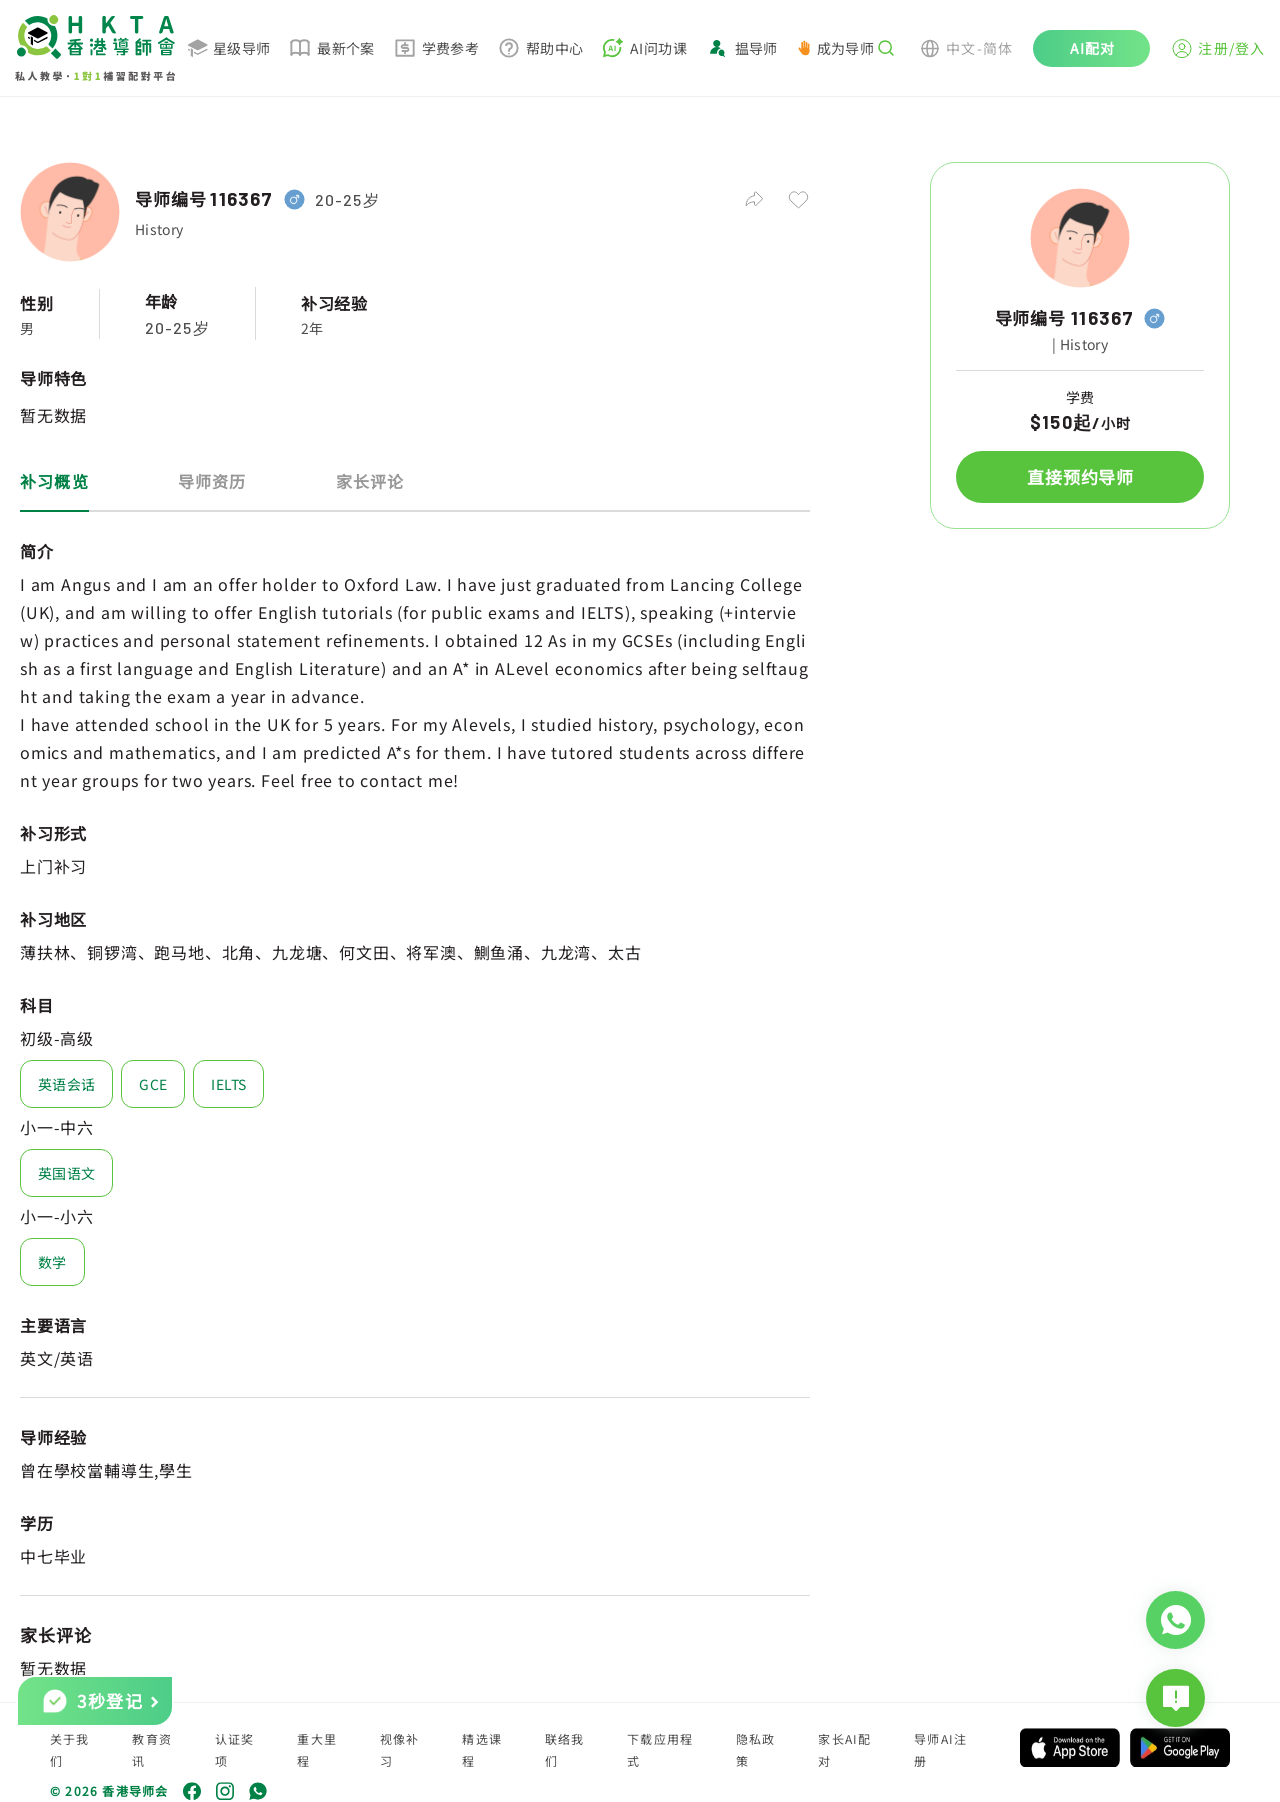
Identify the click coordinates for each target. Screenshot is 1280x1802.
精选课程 (482, 1749)
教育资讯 (152, 1749)
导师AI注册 (940, 1749)
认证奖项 (235, 1749)
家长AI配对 (844, 1749)
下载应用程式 (660, 1749)
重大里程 (317, 1749)
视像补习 (400, 1749)
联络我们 (565, 1749)
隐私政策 (756, 1749)
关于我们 (70, 1749)
